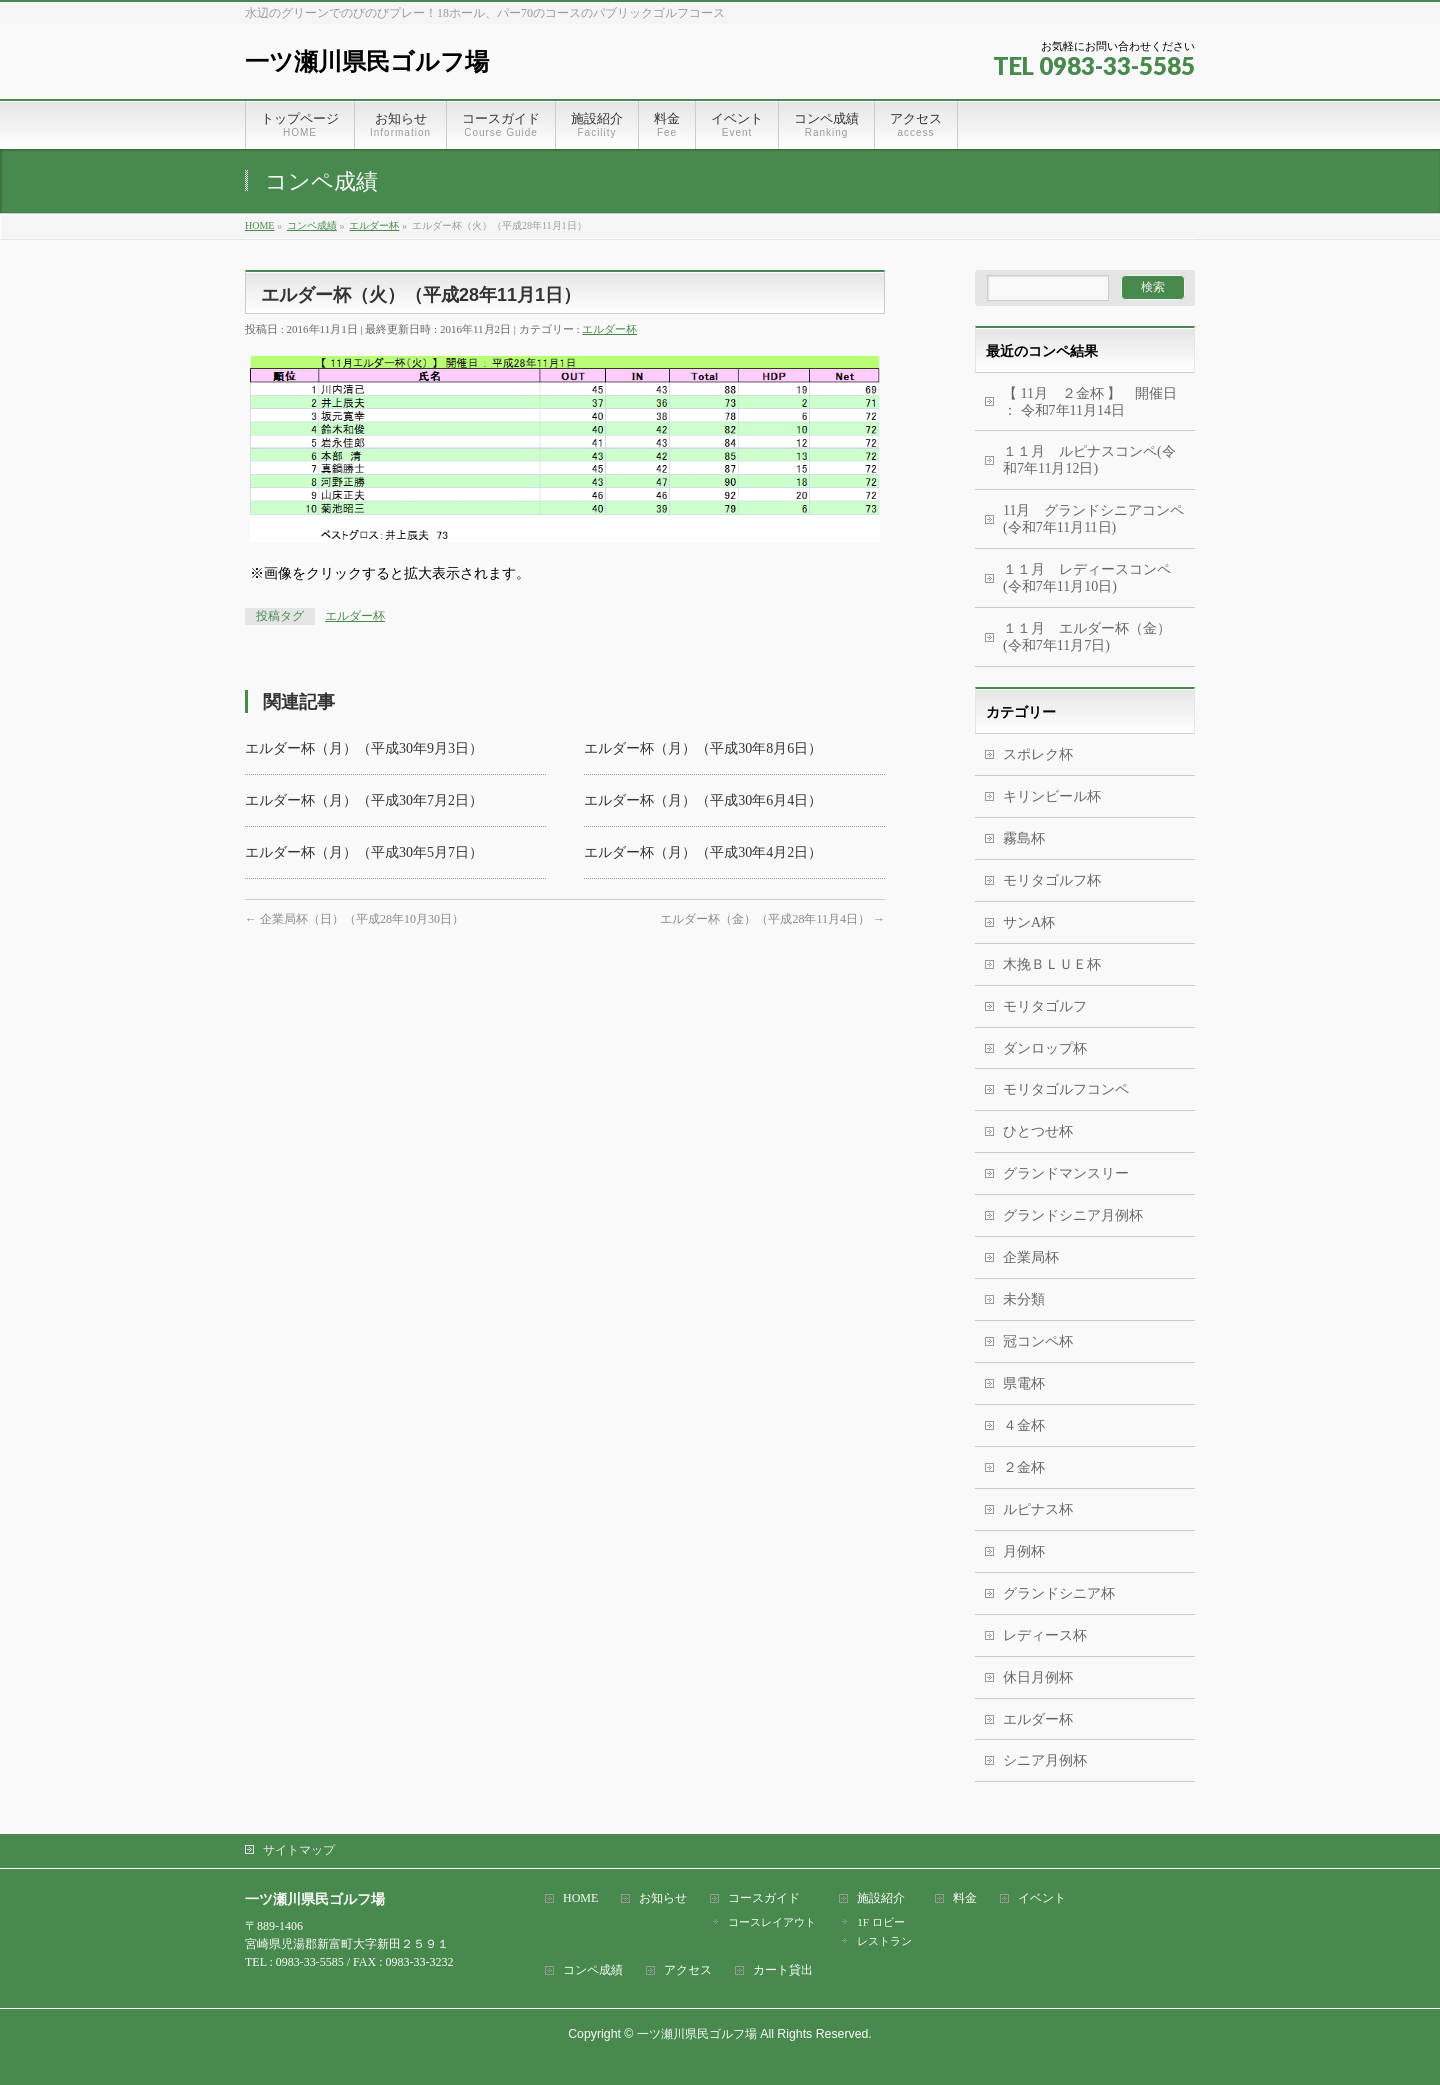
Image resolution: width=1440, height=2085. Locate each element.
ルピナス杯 (1038, 1509)
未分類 (1024, 1299)
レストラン (884, 1941)
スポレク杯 (1038, 754)
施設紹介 (881, 1898)
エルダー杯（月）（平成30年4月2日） (703, 852)
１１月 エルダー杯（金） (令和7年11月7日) (1087, 637)
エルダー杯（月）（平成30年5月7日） (364, 852)
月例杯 (1024, 1551)
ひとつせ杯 (1038, 1131)
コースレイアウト (772, 1922)
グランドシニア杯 (1059, 1593)
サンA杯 (1029, 922)
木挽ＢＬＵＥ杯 (1052, 964)
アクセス (688, 1970)
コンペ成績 (593, 1970)
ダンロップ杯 (1045, 1048)
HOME (580, 1898)
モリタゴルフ (1045, 1006)
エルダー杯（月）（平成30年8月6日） (703, 748)
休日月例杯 (1038, 1677)
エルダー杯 (609, 329)
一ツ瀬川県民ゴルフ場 (367, 61)
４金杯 (1024, 1425)
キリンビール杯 (1052, 796)
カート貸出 (783, 1970)
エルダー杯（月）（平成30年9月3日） (364, 748)
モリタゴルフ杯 (1052, 880)
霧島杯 (1024, 838)
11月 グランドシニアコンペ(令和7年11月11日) (1093, 519)
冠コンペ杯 (1038, 1341)
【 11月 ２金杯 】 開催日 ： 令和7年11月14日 (1090, 402)
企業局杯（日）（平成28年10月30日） (354, 919)
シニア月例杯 (1045, 1760)
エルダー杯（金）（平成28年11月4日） (772, 919)
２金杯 (1024, 1467)
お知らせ (663, 1898)
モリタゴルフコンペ (1066, 1089)
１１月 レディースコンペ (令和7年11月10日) (1087, 578)
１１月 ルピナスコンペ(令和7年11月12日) (1089, 460)
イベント (1042, 1898)
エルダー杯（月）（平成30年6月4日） (703, 800)
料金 (965, 1898)
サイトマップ (299, 1850)
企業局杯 (1031, 1257)
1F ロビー (880, 1922)
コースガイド (764, 1898)
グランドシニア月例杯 (1073, 1215)
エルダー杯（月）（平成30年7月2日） (364, 800)
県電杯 (1024, 1383)
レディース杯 (1045, 1635)
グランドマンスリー (1066, 1173)
